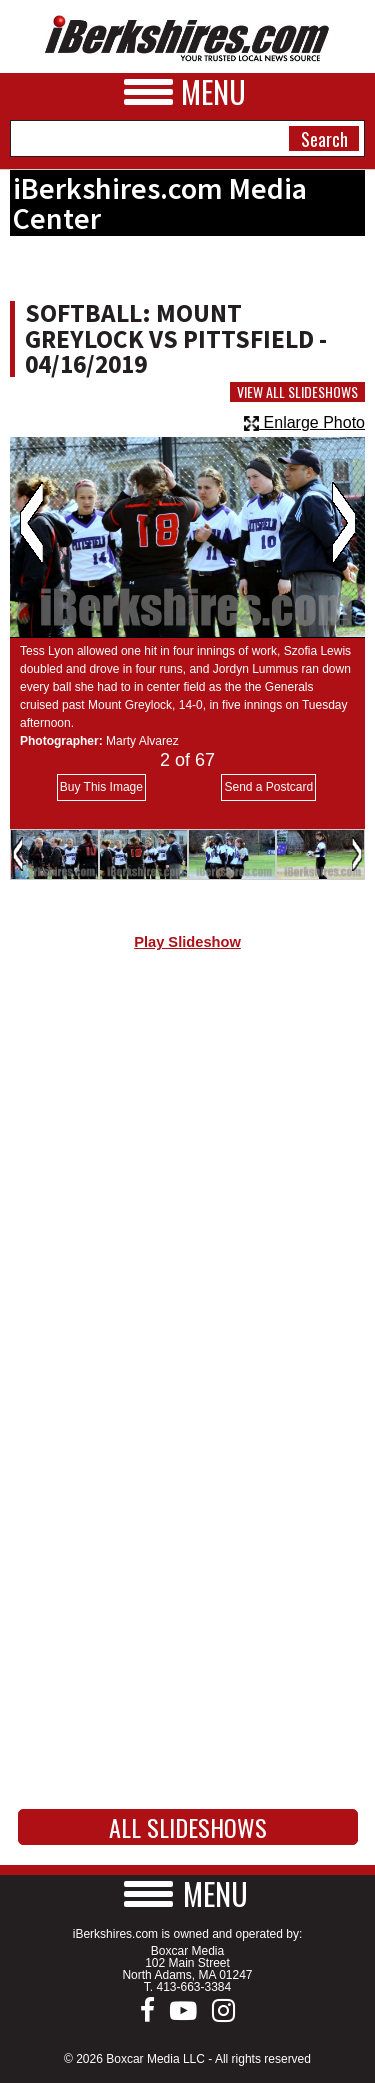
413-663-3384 (193, 1987)
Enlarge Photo (304, 422)
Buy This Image (101, 787)
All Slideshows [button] (188, 1827)
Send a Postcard (268, 787)
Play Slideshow (187, 942)
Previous (31, 523)
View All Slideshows (297, 392)
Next (343, 523)
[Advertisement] (187, 1182)
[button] (188, 1893)
